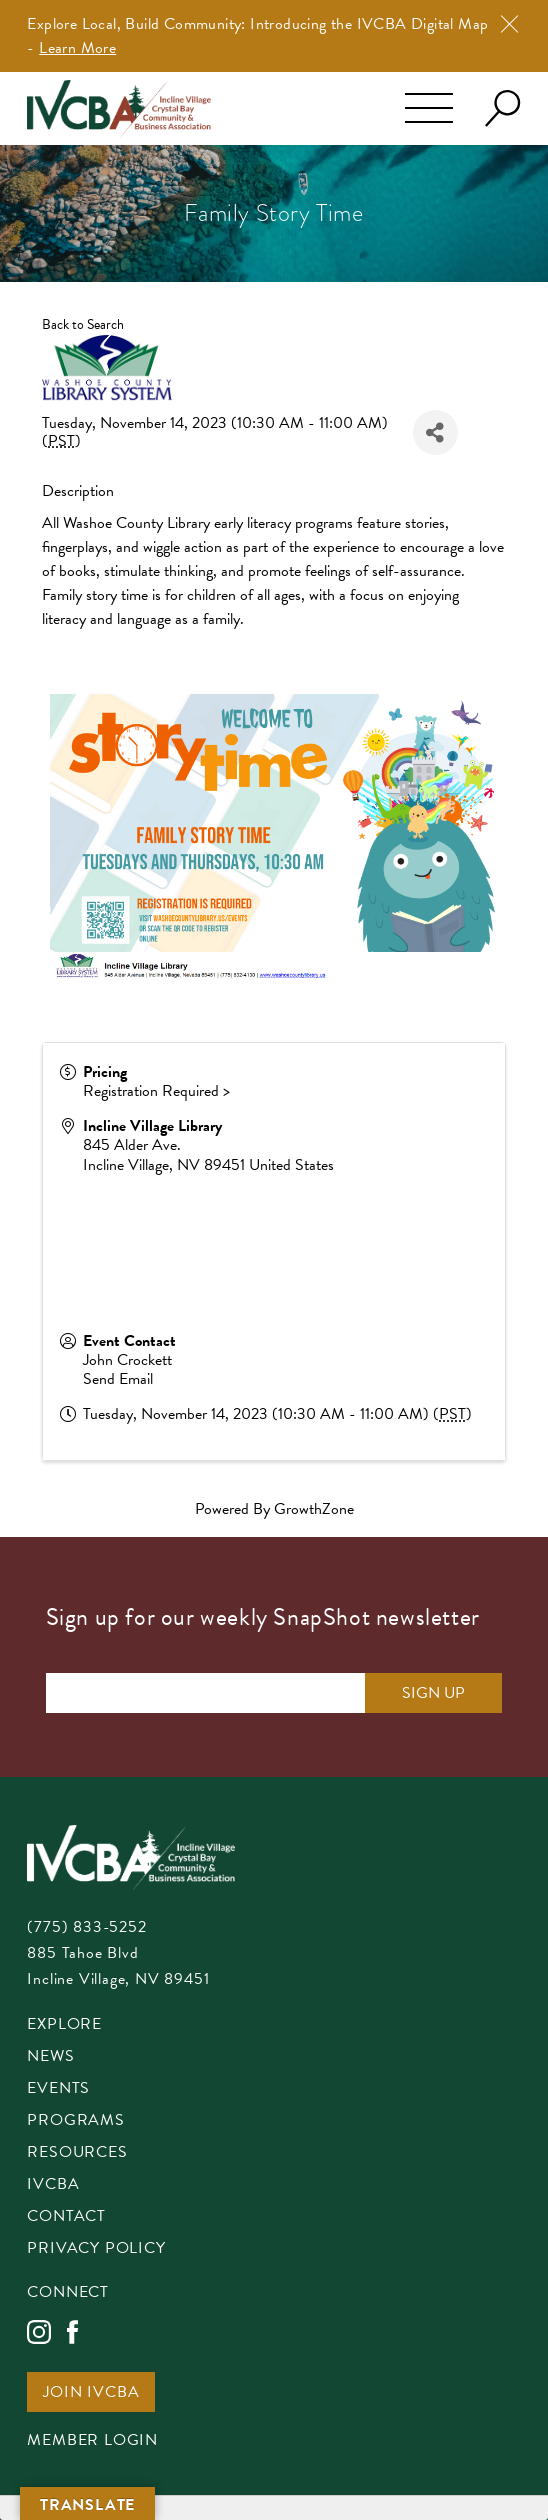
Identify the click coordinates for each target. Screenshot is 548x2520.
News (50, 2057)
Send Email (118, 1379)
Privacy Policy (96, 2249)
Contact (66, 2217)
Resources (77, 2153)
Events (58, 2089)
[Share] (435, 432)
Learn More (77, 48)
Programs (75, 2121)
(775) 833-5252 (86, 1927)
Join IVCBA (91, 2393)
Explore (64, 2025)
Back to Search (83, 324)
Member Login (92, 2441)
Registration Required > (156, 1091)
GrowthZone (314, 1509)
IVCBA (53, 2185)
